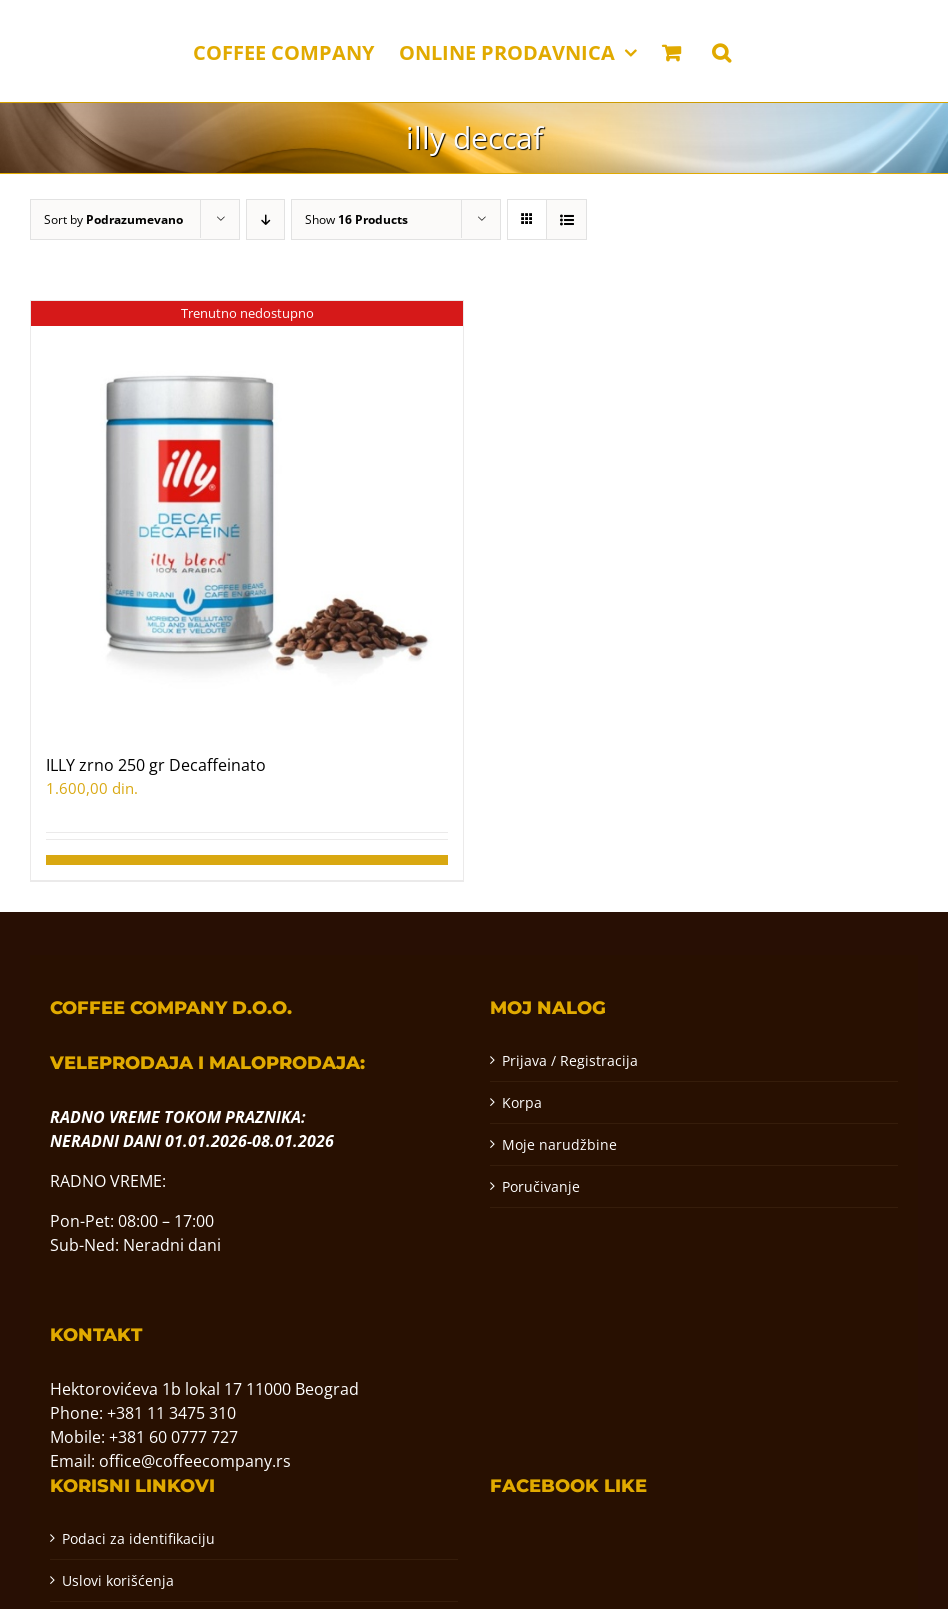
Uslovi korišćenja (118, 1580)
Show (356, 219)
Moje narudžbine (559, 1144)
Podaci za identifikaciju (138, 1538)
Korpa (522, 1102)
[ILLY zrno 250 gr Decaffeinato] (247, 517)
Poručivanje (541, 1186)
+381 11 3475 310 (171, 1413)
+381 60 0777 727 (173, 1437)
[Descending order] (265, 219)
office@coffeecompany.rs (195, 1461)
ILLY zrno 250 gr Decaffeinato (156, 765)
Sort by (113, 219)
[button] (721, 51)
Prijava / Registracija (570, 1060)
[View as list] (566, 219)
